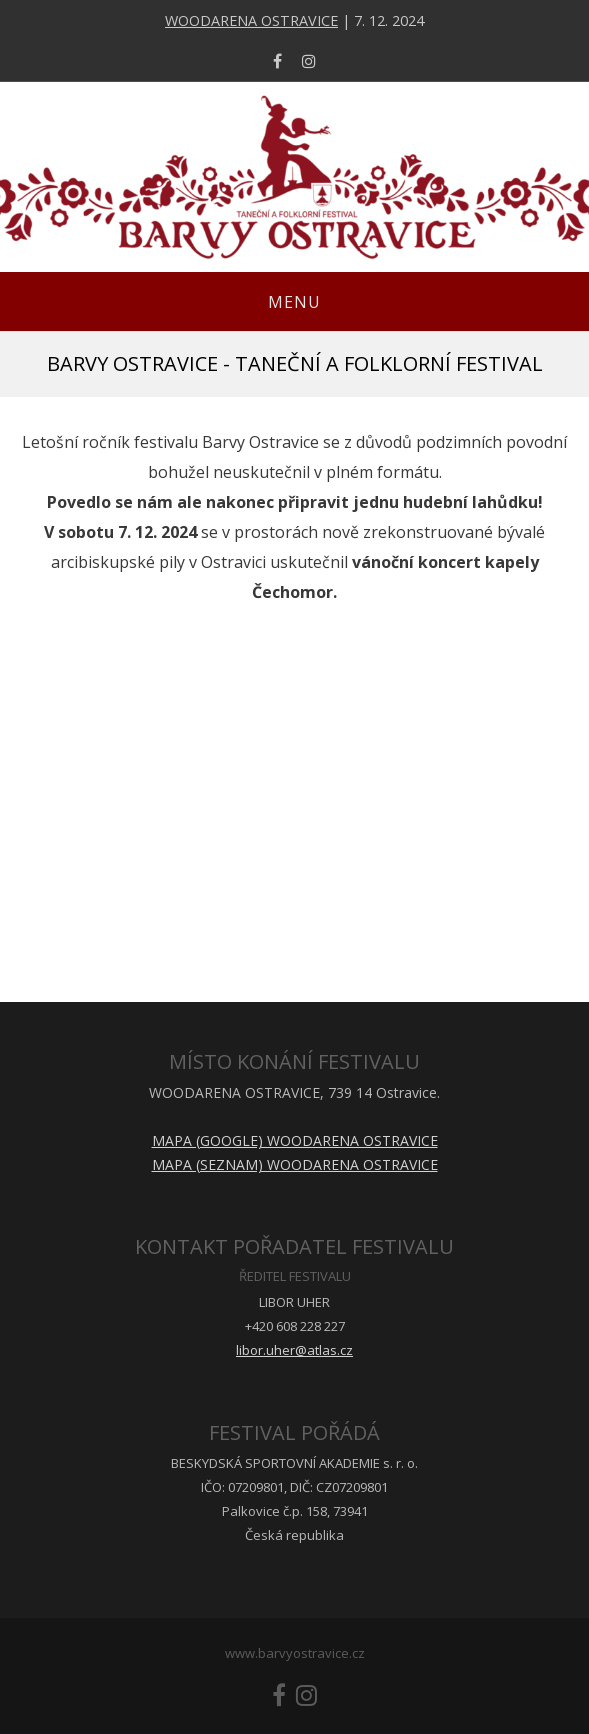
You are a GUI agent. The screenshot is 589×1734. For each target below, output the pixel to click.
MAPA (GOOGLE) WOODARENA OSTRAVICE (295, 1140)
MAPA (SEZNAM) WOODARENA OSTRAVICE (295, 1164)
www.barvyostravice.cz (295, 1653)
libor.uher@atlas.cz (294, 1350)
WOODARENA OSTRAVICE (251, 20)
